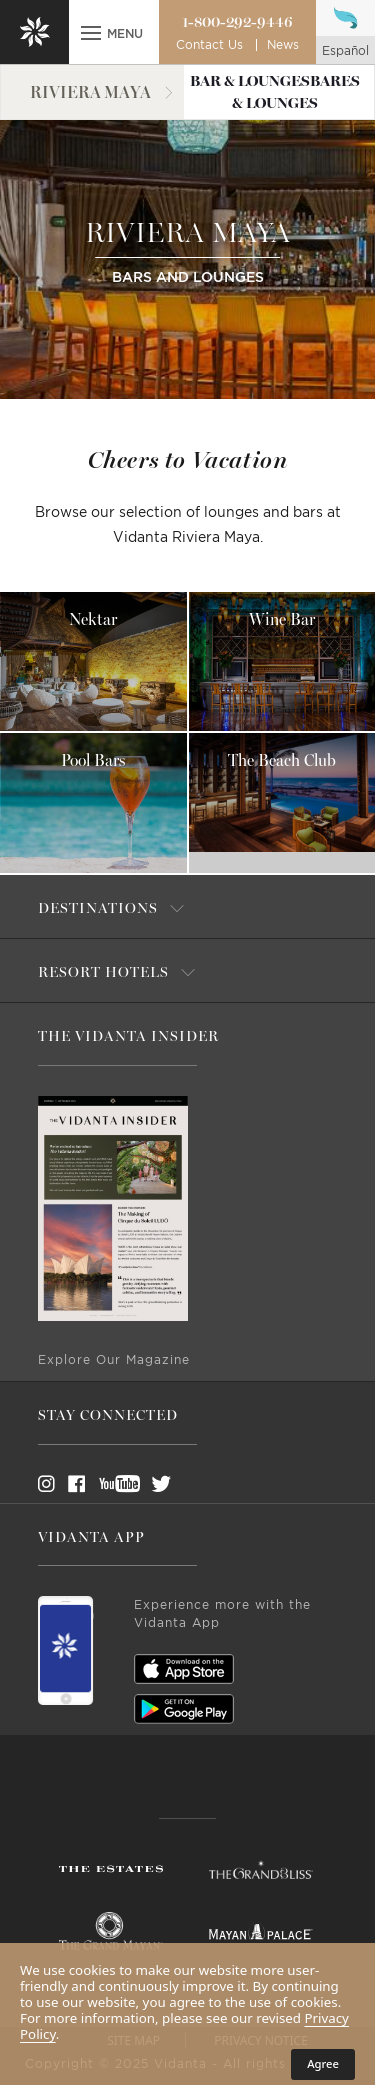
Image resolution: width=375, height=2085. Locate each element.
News (283, 45)
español (345, 51)
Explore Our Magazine (114, 1360)
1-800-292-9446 (237, 22)
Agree (323, 2063)
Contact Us (209, 45)
